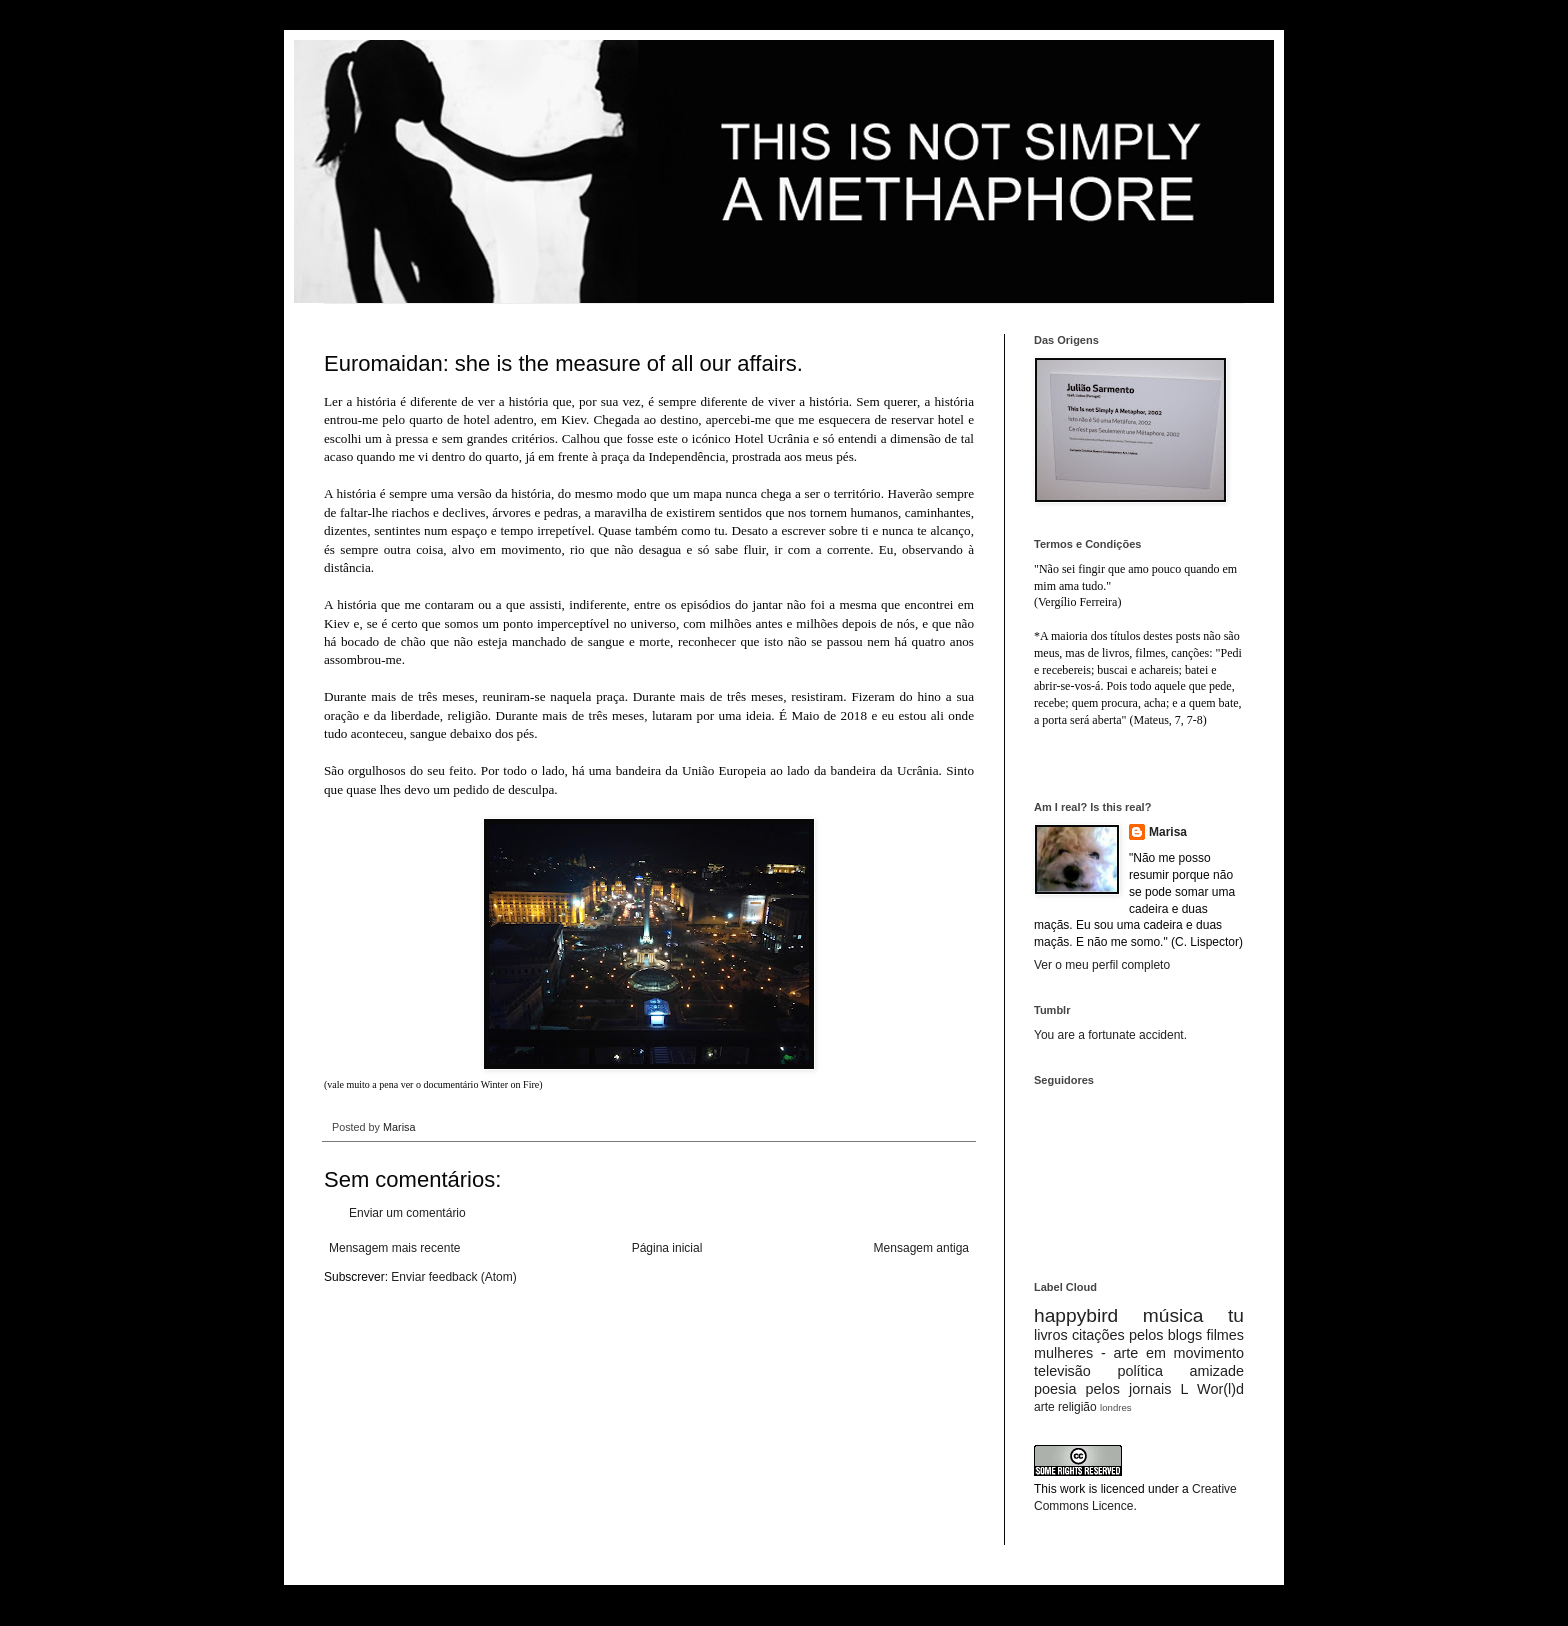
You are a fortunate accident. (1110, 1035)
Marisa (1168, 832)
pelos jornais (1129, 1389)
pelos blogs (1165, 1335)
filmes (1225, 1335)
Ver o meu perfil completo (1102, 965)
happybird (1076, 1315)
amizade (1217, 1371)
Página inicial (667, 1248)
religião (1077, 1407)
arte (1044, 1407)
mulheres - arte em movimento (1139, 1353)
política (1140, 1371)
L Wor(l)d (1212, 1389)
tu (1236, 1315)
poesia (1055, 1389)
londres (1115, 1407)
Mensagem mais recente (394, 1248)
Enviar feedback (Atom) (453, 1277)
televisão (1062, 1371)
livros (1051, 1335)
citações (1098, 1335)
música (1173, 1315)
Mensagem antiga (921, 1248)
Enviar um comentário (407, 1213)
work (1072, 1489)
